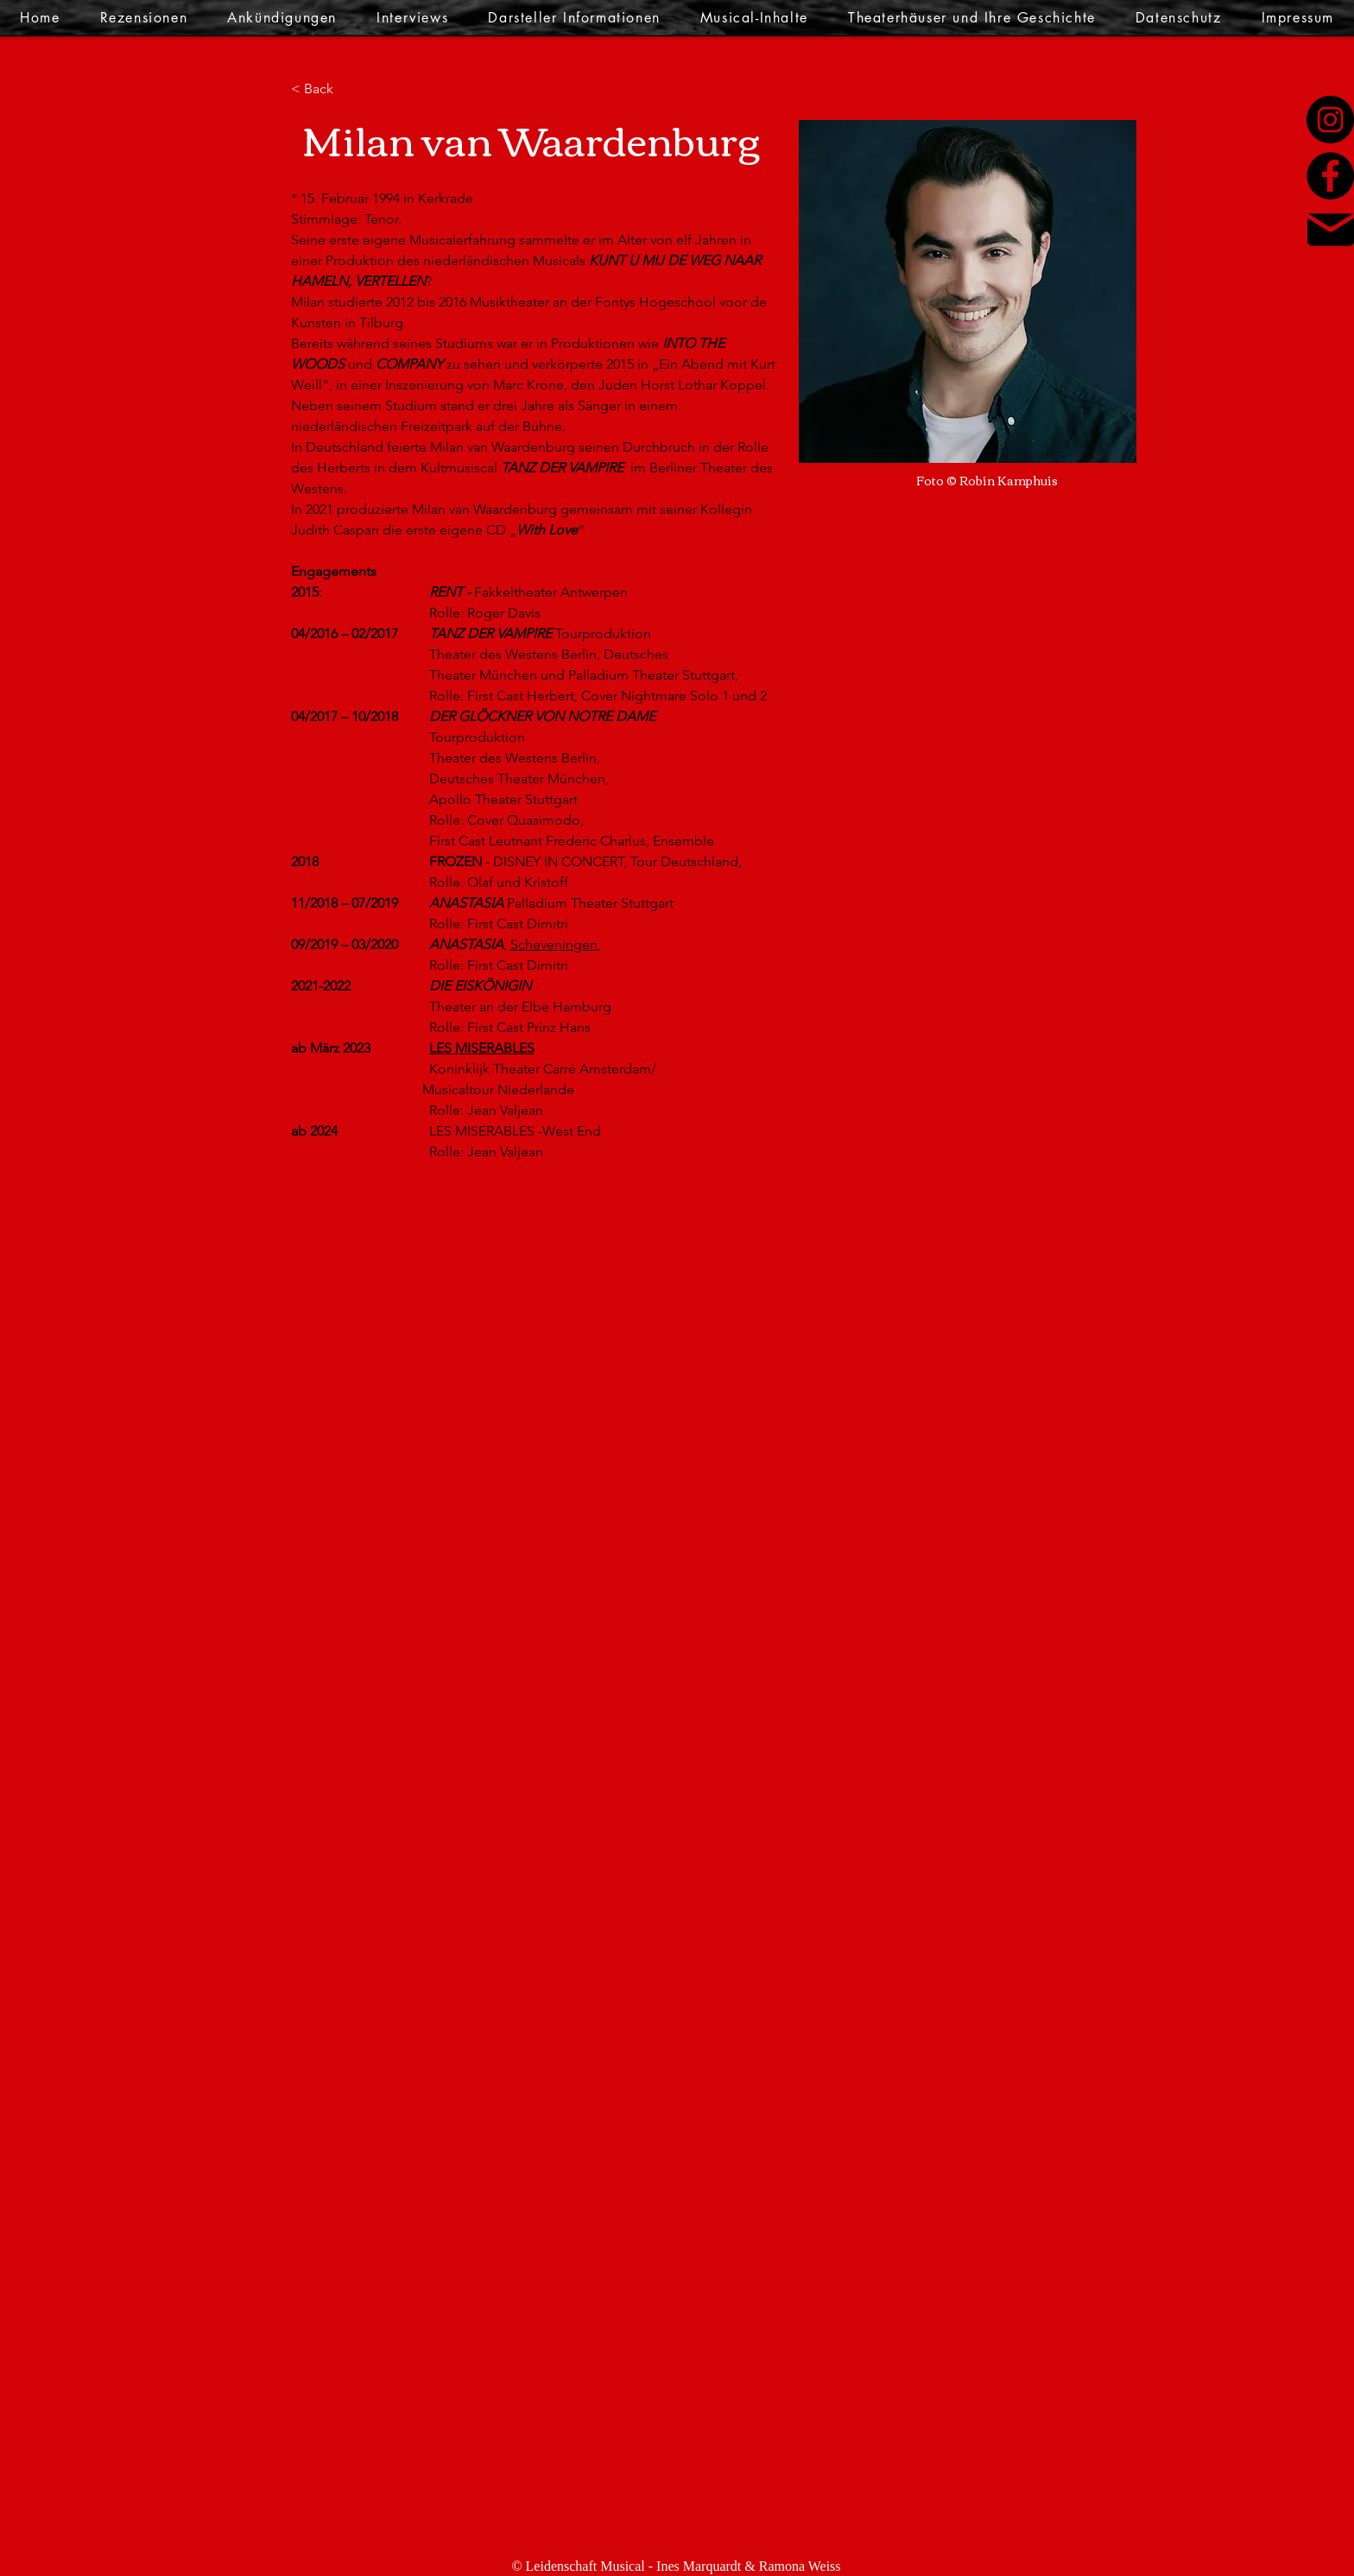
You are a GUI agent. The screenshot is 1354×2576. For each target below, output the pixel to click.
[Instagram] (1330, 119)
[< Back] (325, 89)
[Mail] (1330, 229)
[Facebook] (1330, 175)
